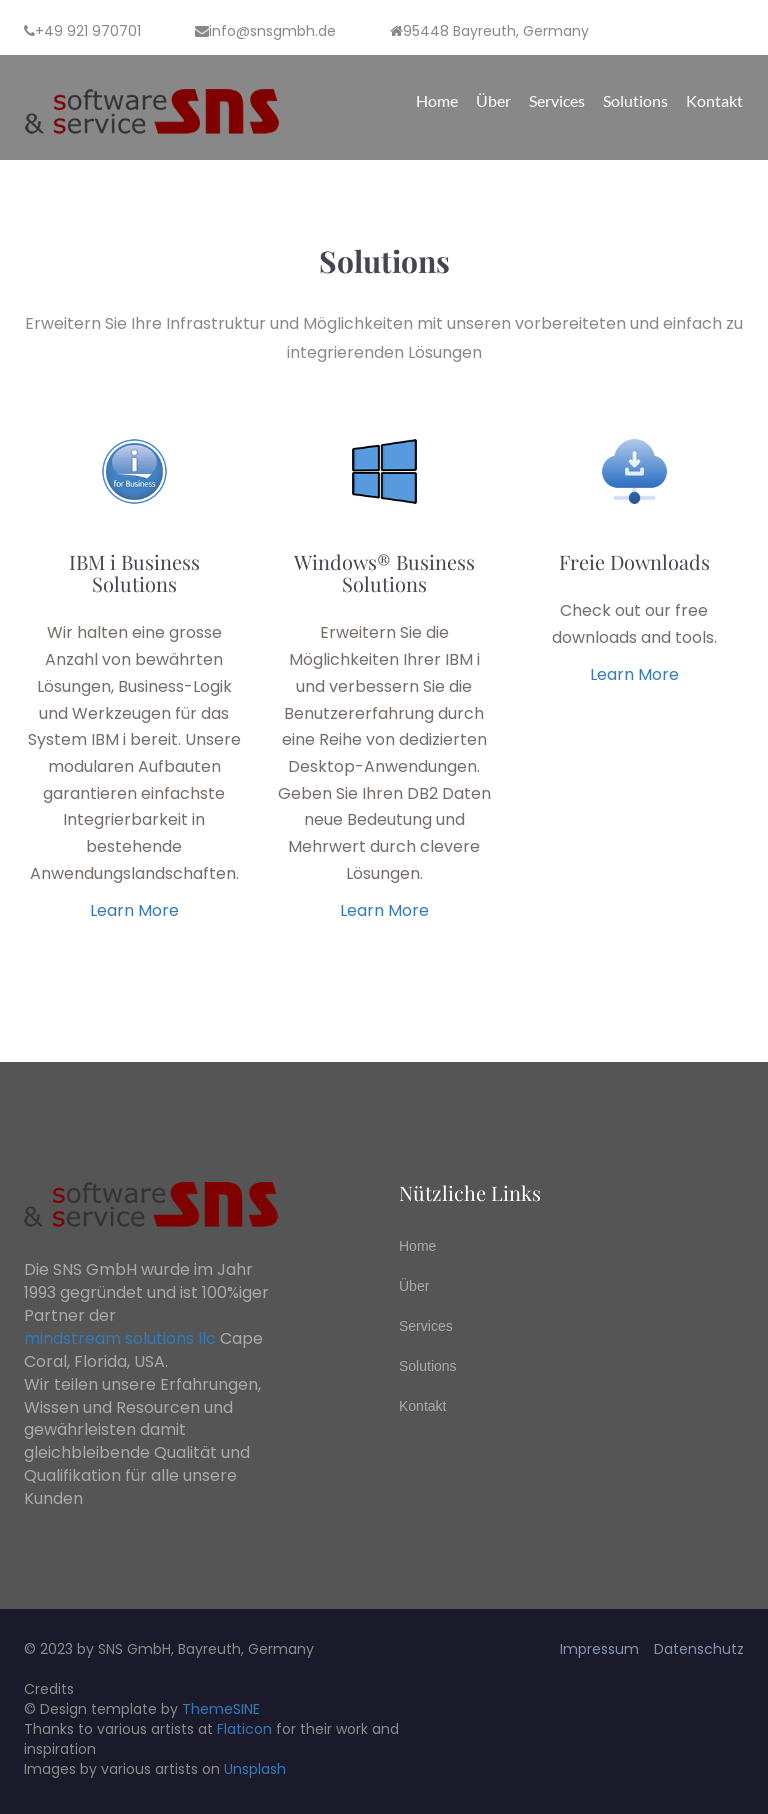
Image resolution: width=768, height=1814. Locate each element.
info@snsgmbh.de (265, 31)
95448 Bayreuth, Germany (489, 31)
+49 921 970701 (82, 31)
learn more (134, 911)
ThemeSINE (221, 1709)
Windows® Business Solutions (384, 572)
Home (437, 100)
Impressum (599, 1649)
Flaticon (244, 1729)
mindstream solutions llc (120, 1339)
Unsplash (255, 1769)
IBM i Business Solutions (134, 572)
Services (557, 100)
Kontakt (714, 100)
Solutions (635, 100)
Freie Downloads (634, 561)
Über (493, 100)
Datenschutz (699, 1649)
